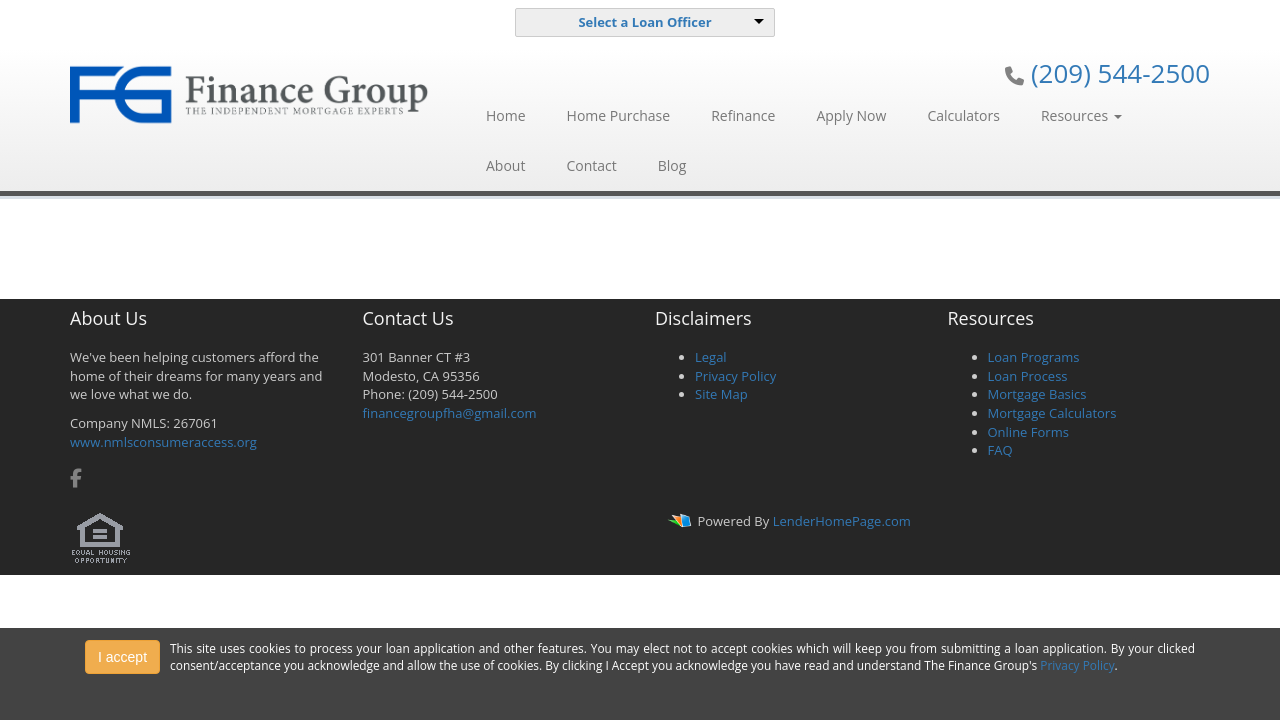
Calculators (963, 115)
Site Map (721, 394)
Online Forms (1028, 432)
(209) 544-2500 (1120, 73)
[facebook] (76, 480)
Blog (672, 165)
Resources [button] (1081, 115)
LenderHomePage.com (842, 521)
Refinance (743, 115)
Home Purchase (619, 115)
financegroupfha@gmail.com (450, 413)
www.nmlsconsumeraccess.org (163, 442)
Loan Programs (1034, 357)
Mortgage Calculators (1052, 413)
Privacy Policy (735, 376)
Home (506, 115)
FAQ (1000, 450)
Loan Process (1028, 376)
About (505, 165)
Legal (711, 357)
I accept (122, 657)
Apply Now (851, 115)
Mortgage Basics (1037, 394)
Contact (591, 165)
